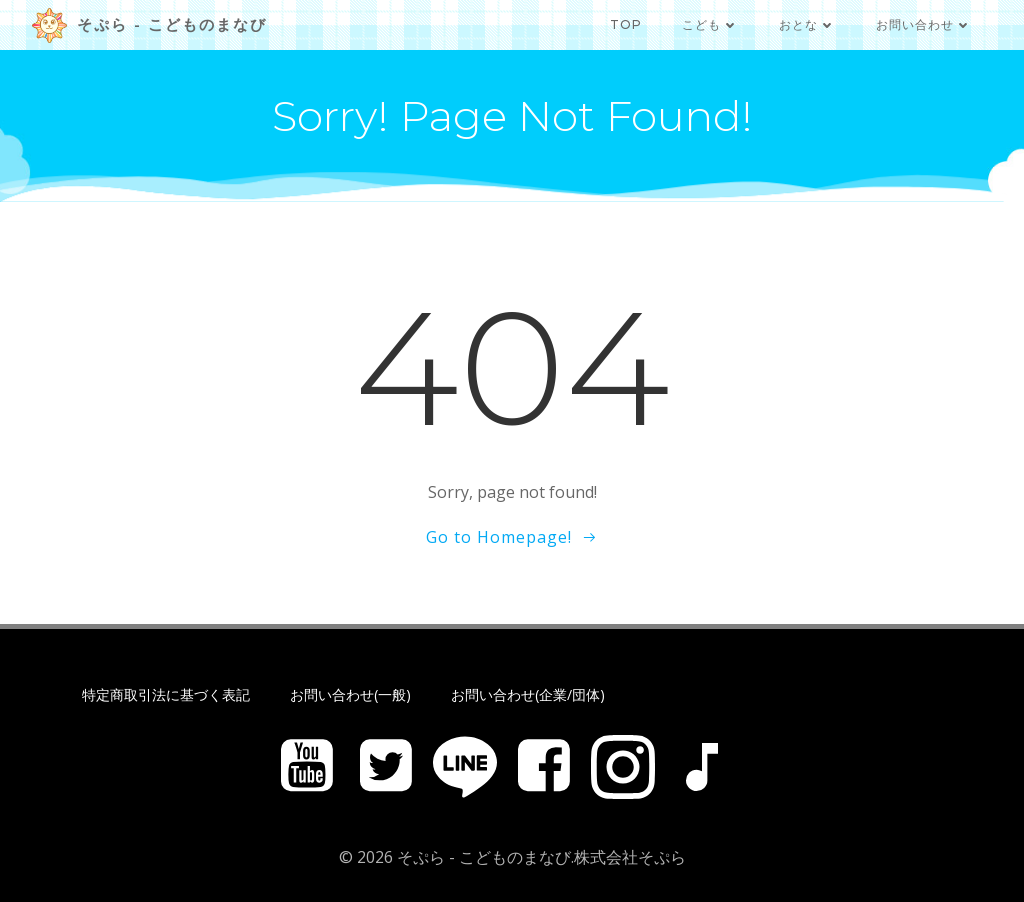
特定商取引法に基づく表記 (166, 694)
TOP (626, 24)
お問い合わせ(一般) (350, 694)
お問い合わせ (924, 24)
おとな (807, 24)
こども (710, 24)
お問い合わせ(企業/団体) (528, 694)
